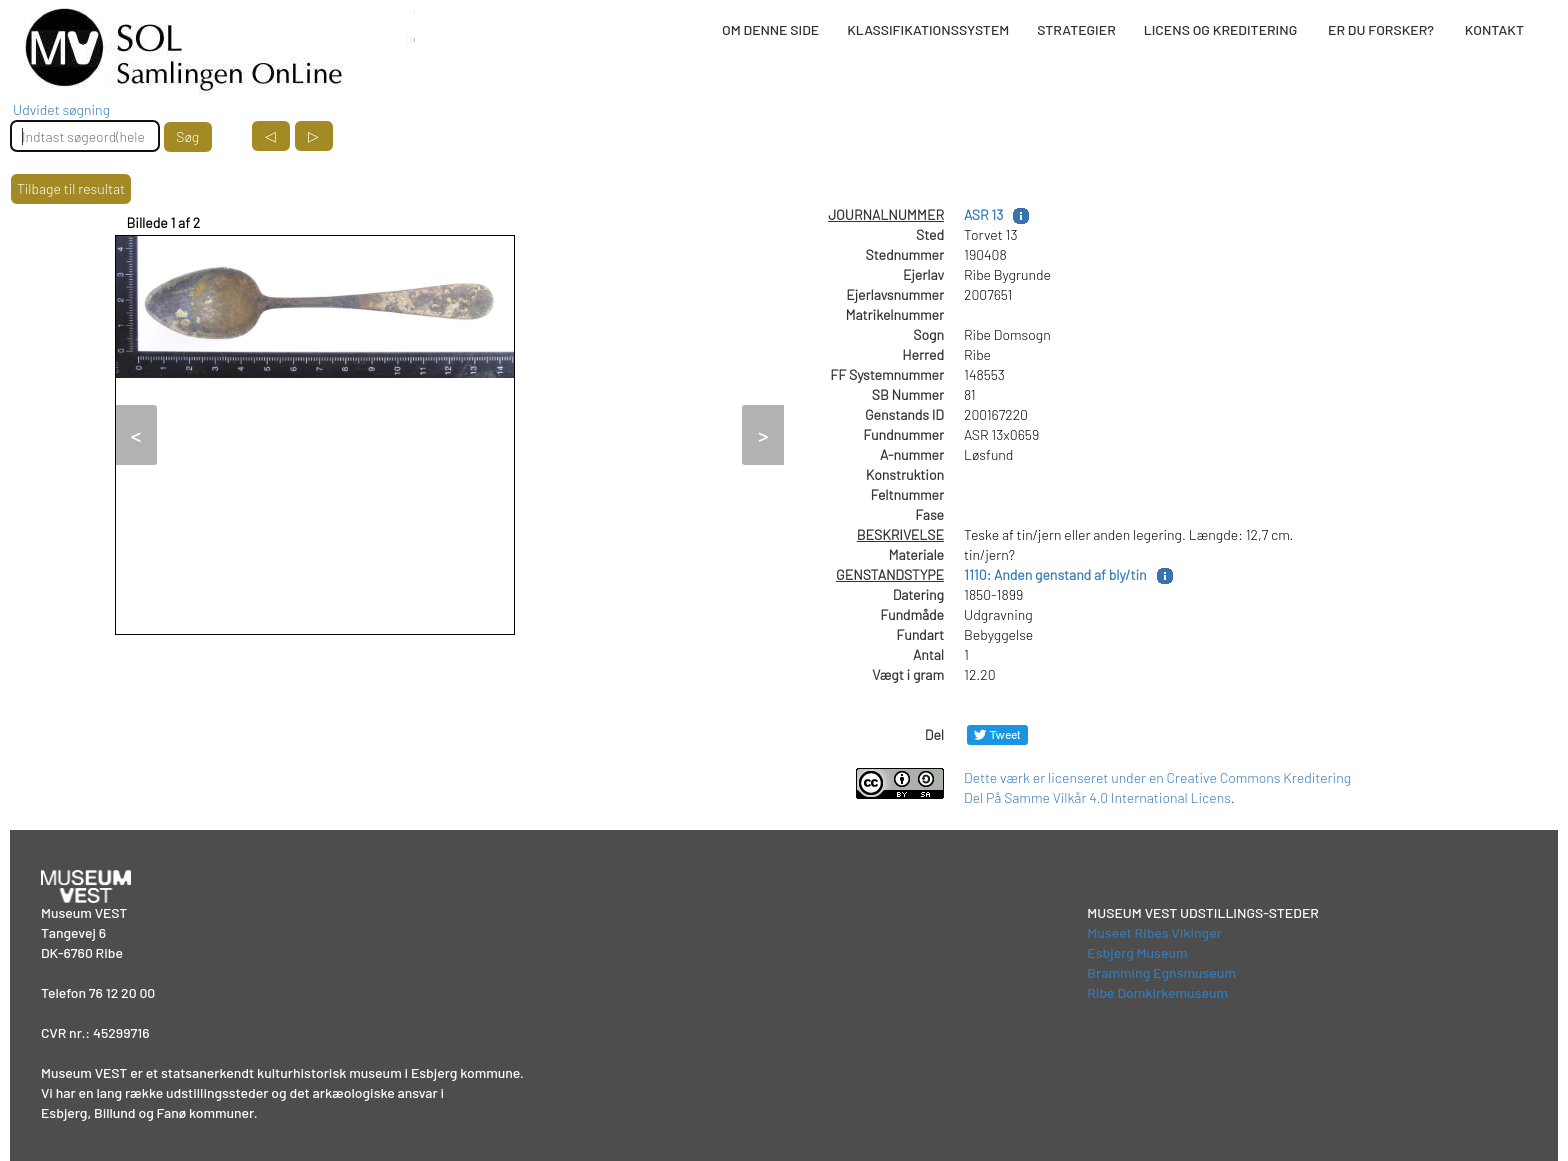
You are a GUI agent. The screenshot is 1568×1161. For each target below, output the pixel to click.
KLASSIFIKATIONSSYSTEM (928, 29)
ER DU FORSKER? (1381, 29)
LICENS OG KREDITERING (1221, 29)
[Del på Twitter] (997, 734)
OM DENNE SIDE (770, 29)
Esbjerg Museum (1137, 952)
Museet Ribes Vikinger (1154, 932)
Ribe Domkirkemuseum (1157, 992)
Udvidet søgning (61, 109)
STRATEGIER (1076, 29)
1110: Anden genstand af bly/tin (1055, 574)
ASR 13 (983, 214)
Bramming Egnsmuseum (1161, 972)
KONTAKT (1494, 29)
